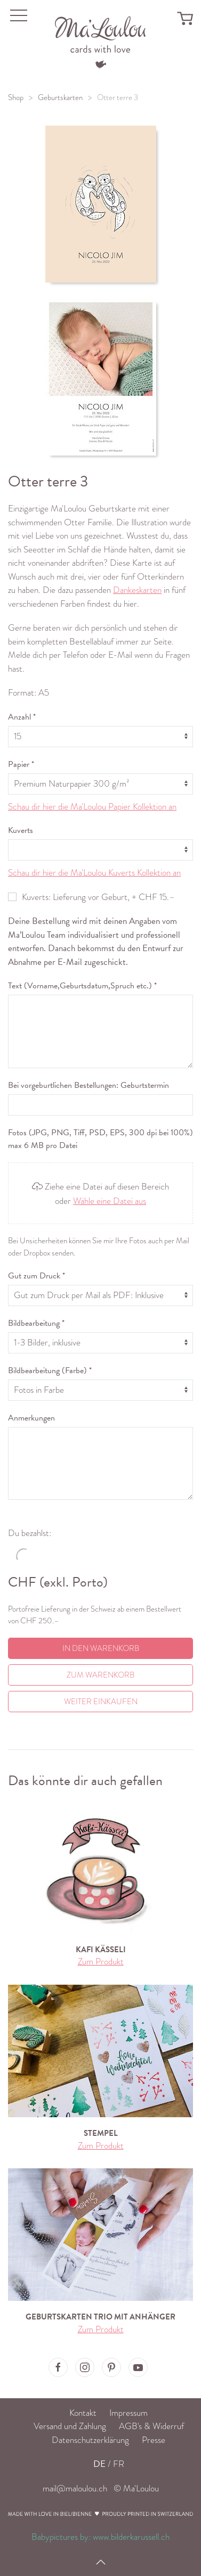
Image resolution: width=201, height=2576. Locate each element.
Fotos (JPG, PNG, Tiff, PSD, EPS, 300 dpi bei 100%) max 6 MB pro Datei (100, 1139)
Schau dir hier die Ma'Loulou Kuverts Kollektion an (94, 872)
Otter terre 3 (117, 97)
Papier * (21, 764)
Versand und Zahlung (70, 2426)
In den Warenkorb (100, 1648)
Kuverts (20, 830)
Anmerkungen (31, 1417)
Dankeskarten (137, 590)
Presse (153, 2440)
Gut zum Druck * (36, 1275)
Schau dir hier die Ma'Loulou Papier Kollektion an (92, 806)
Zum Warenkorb (100, 1675)
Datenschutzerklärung (90, 2440)
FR (118, 2464)
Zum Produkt (101, 1961)
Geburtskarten (60, 97)
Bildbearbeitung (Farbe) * (50, 1370)
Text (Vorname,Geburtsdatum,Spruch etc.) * (82, 985)
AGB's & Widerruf (151, 2426)
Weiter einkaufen (101, 1701)
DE (99, 2464)
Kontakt (83, 2413)
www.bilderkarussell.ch (131, 2537)
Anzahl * (22, 717)
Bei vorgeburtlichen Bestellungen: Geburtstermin (88, 1085)
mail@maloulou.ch (75, 2488)
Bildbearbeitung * (36, 1323)
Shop (15, 97)
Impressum (128, 2413)
